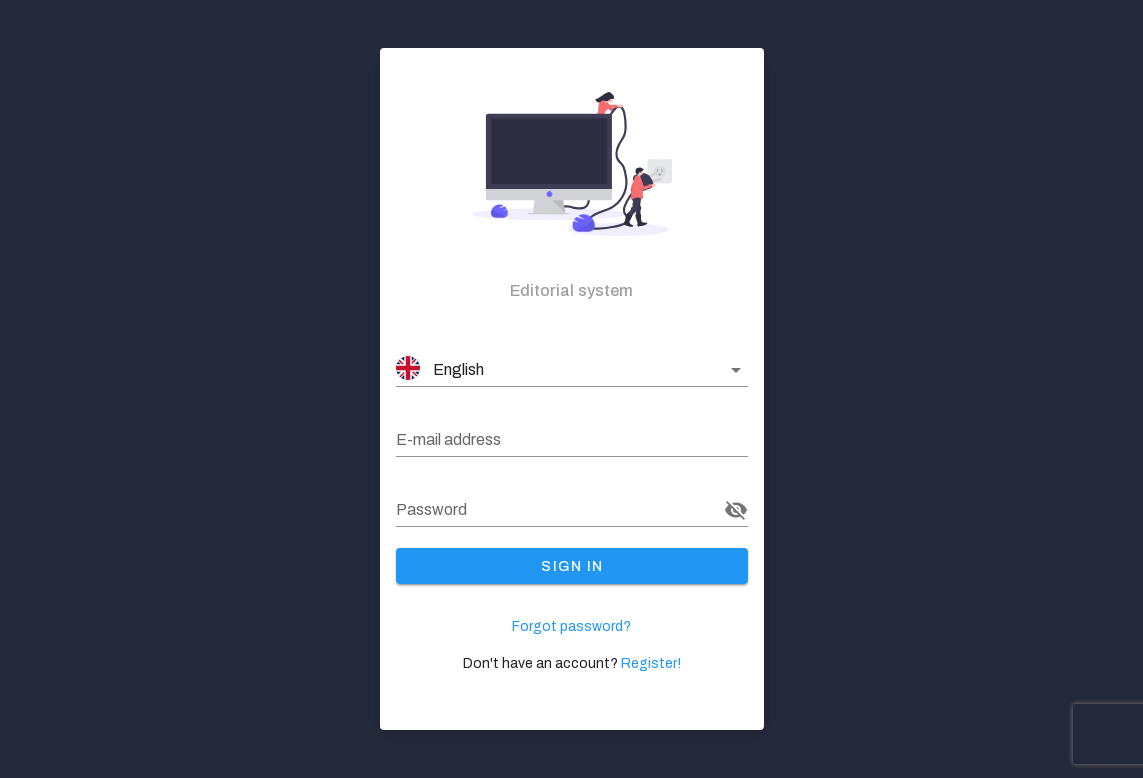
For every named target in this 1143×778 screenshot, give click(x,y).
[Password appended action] (736, 510)
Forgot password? (571, 626)
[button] (572, 370)
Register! (651, 663)
